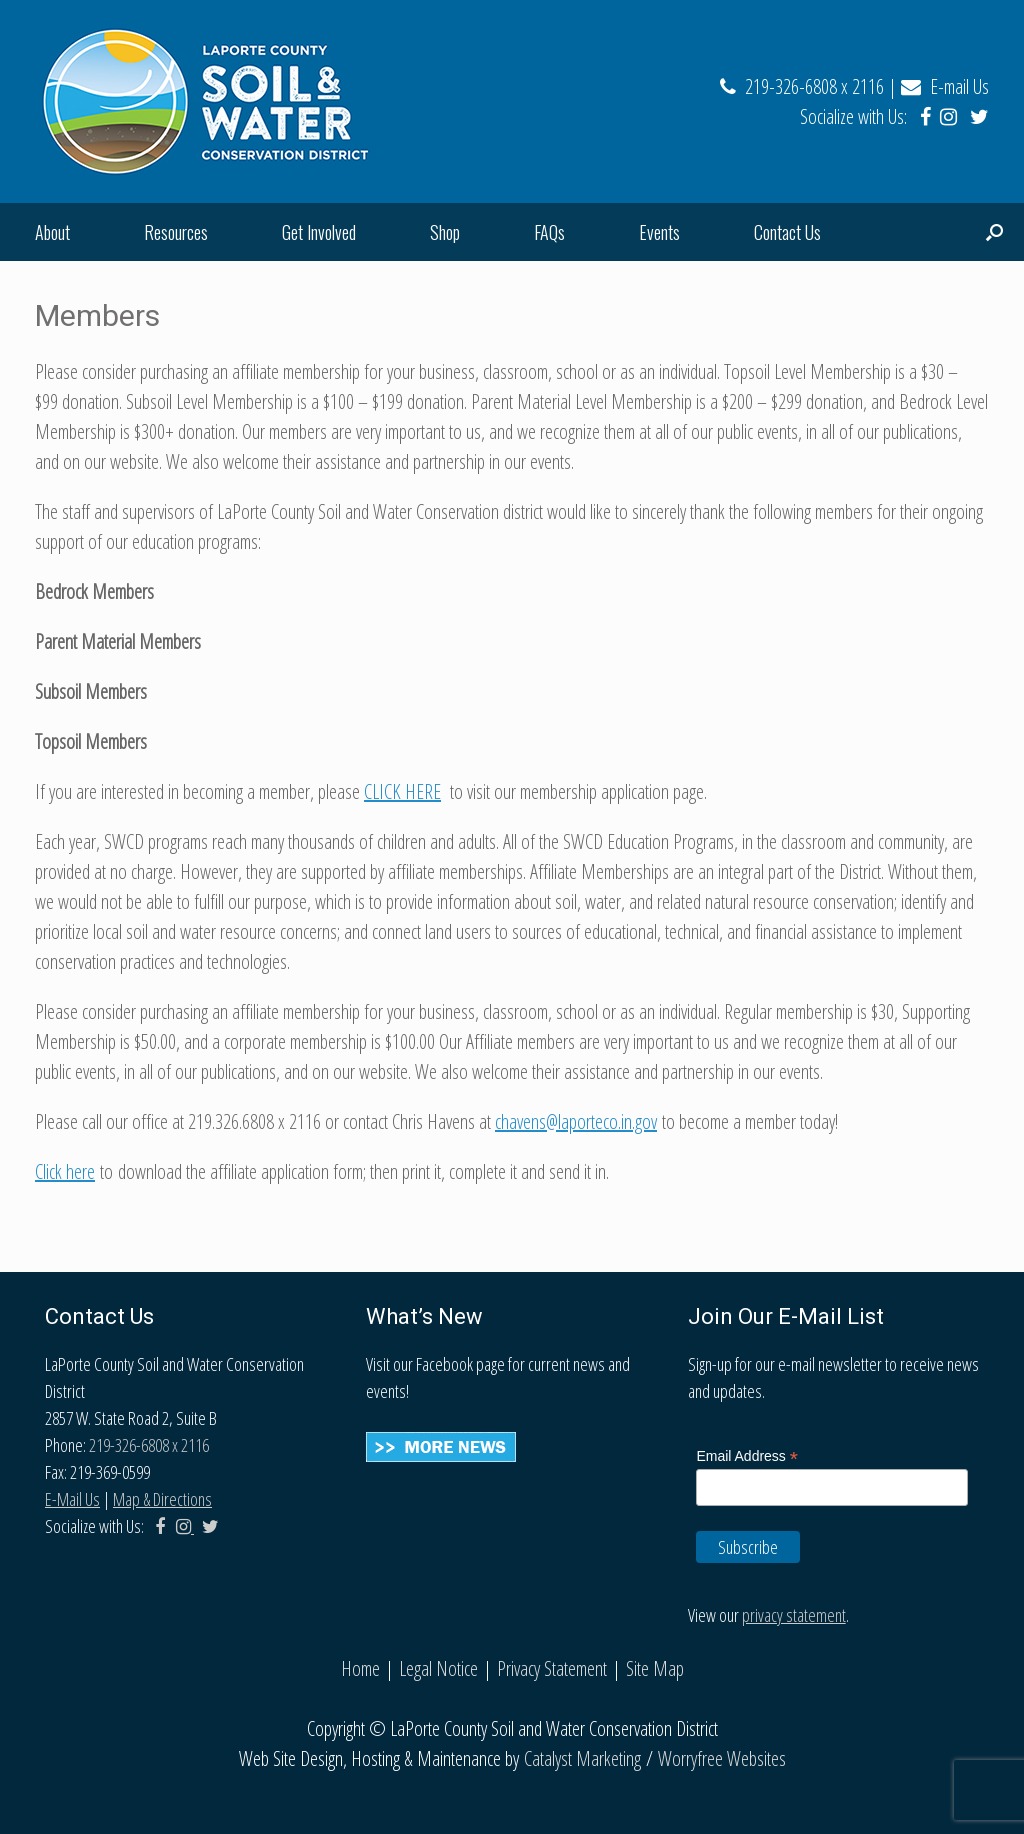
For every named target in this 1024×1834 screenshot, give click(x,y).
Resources (176, 232)
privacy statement (794, 1615)
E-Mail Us (72, 1499)
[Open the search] (994, 232)
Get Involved (319, 232)
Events (659, 232)
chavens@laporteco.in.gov (576, 1121)
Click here (65, 1171)
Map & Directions (162, 1499)
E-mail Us (945, 86)
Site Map (655, 1668)
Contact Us (787, 232)
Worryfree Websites (722, 1758)
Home (360, 1668)
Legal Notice (438, 1668)
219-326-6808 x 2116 (802, 86)
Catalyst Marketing (582, 1758)
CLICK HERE (402, 791)
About (52, 232)
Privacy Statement (552, 1668)
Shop (445, 232)
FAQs (549, 232)
